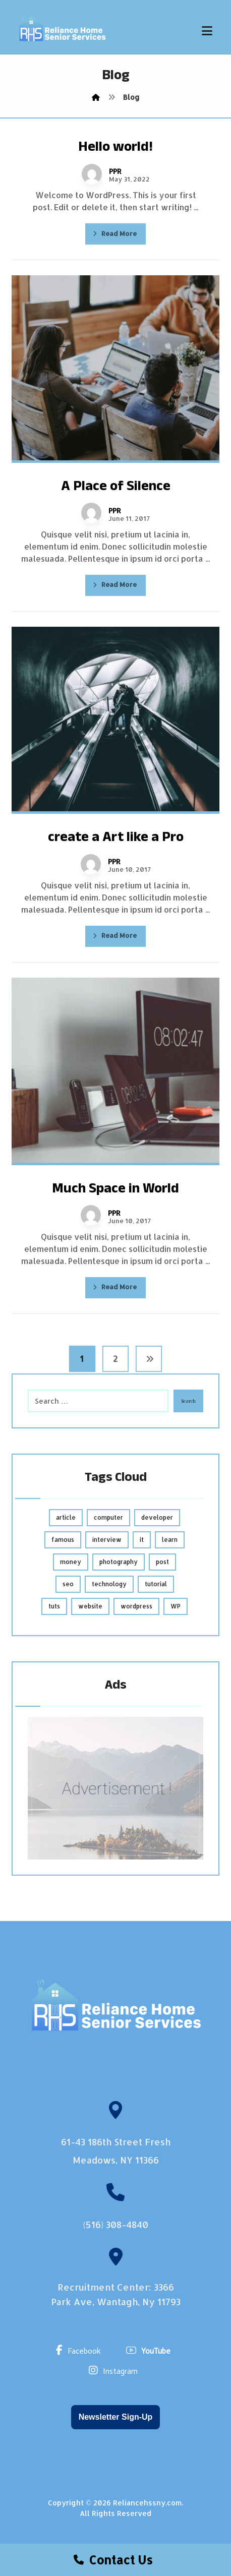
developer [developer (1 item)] (157, 1517)
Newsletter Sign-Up (116, 2417)
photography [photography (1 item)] (118, 1562)
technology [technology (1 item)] (109, 1584)
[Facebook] (81, 2350)
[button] (206, 30)
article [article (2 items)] (66, 1517)
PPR (115, 171)
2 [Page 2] (115, 1358)
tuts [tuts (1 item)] (54, 1606)
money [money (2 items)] (70, 1562)
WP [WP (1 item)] (175, 1606)
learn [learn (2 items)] (170, 1539)
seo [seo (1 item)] (68, 1584)
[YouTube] (151, 2350)
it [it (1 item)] (142, 1539)
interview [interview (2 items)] (107, 1539)
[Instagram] (116, 2370)
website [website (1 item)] (90, 1606)
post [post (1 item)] (162, 1562)
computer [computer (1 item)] (108, 1517)
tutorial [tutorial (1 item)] (156, 1584)
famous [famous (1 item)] (62, 1539)
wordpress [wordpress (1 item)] (136, 1606)
